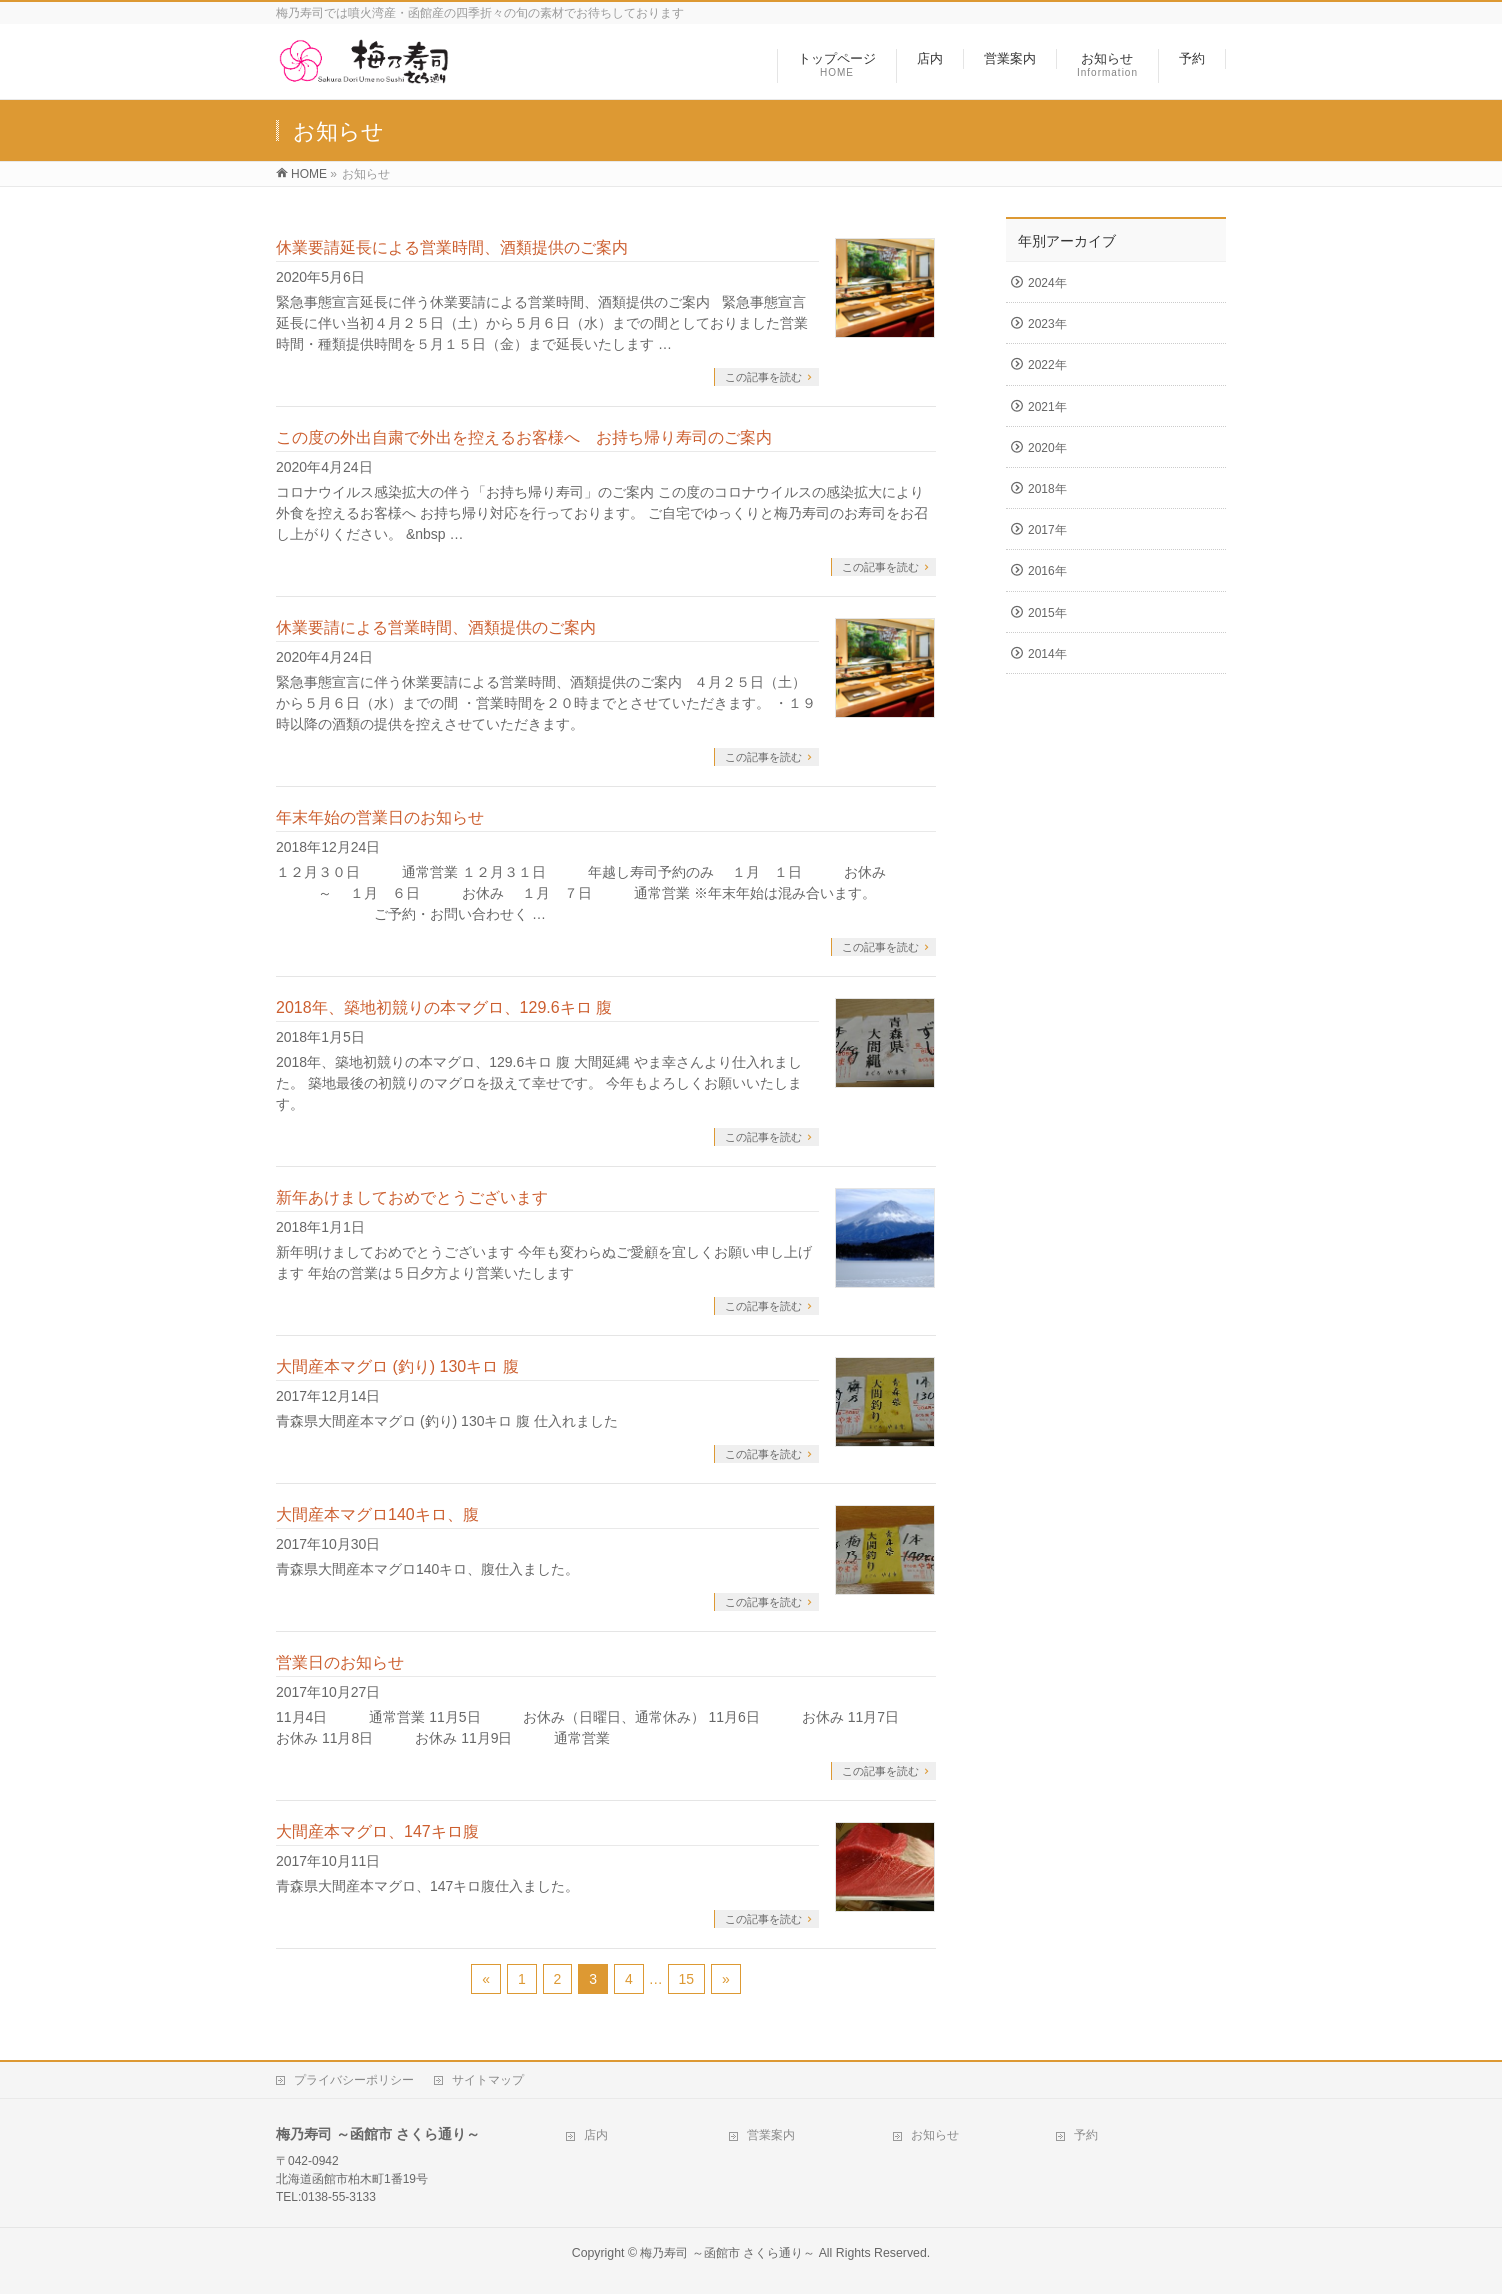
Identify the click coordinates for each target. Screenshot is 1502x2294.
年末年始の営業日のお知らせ (380, 817)
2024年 (1047, 283)
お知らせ (935, 2135)
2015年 (1047, 613)
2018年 (1047, 489)
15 (687, 1979)
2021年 (1047, 407)
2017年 (1047, 530)
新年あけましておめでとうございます (412, 1197)
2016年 (1047, 571)
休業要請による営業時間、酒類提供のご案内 (436, 627)
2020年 (1047, 448)
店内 (596, 2135)
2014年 (1047, 654)
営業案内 (771, 2135)
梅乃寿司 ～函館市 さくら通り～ (727, 2253)
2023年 (1047, 324)
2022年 (1047, 365)
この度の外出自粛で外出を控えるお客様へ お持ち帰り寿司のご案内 (524, 437)
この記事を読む (763, 377)
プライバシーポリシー (354, 2080)
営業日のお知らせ (340, 1662)
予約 (1086, 2135)
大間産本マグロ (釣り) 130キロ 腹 (397, 1366)
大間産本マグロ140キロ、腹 (377, 1514)
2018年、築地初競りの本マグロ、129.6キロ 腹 (444, 1007)
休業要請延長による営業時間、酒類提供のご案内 (452, 247)
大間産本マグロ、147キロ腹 (377, 1831)
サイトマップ (488, 2080)
